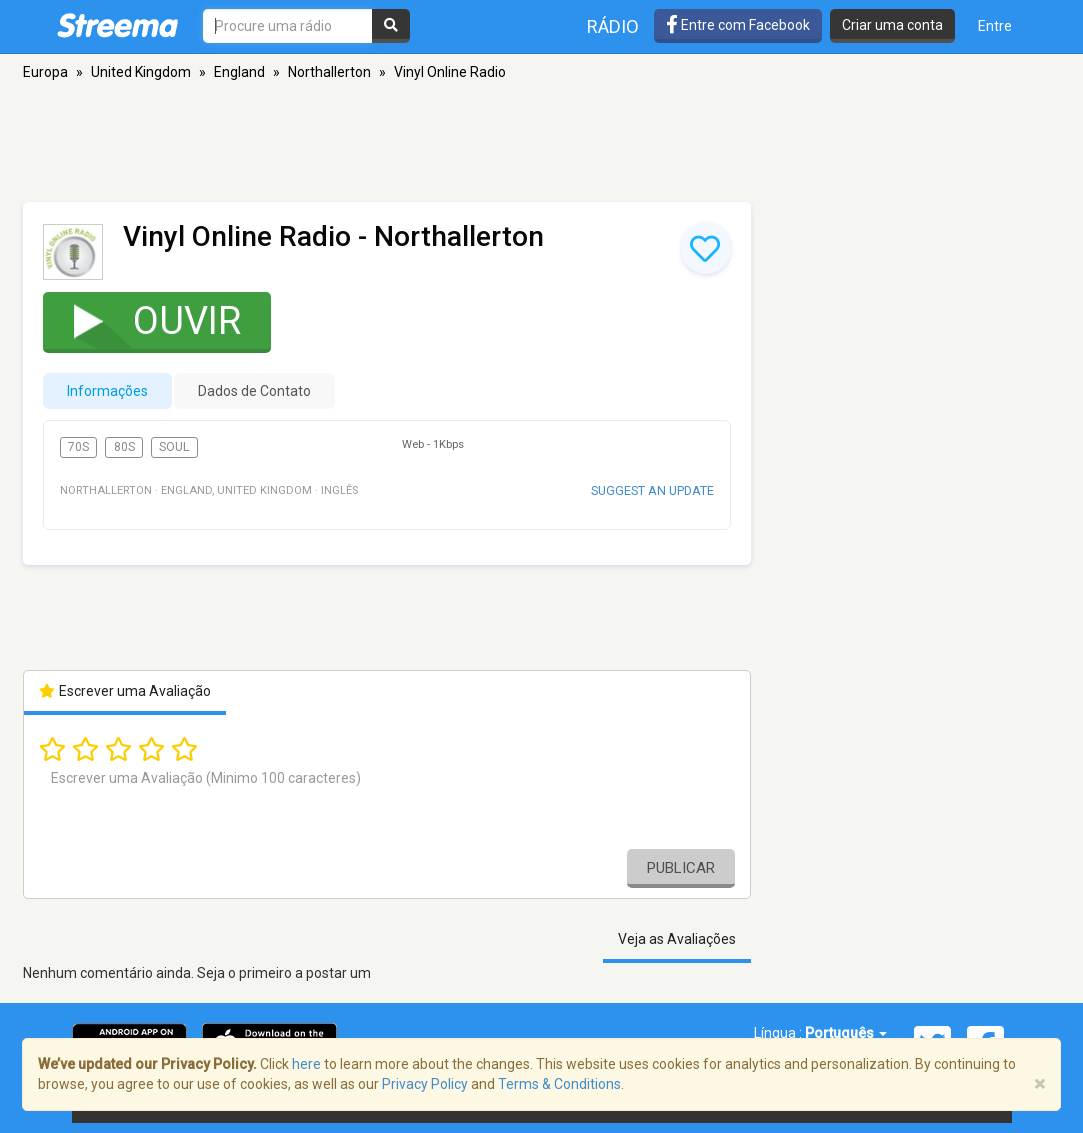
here (306, 1064)
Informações (107, 391)
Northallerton (329, 72)
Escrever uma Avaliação (125, 691)
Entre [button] (995, 26)
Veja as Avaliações (677, 939)
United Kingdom (141, 72)
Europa (45, 72)
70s (78, 447)
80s (124, 447)
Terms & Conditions (559, 1084)
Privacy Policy (425, 1084)
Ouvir (144, 320)
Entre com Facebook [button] (738, 25)
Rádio (613, 26)
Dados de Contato (254, 391)
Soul (174, 447)
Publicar (681, 868)
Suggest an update (652, 490)
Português (846, 1033)
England (239, 72)
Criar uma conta (892, 25)
